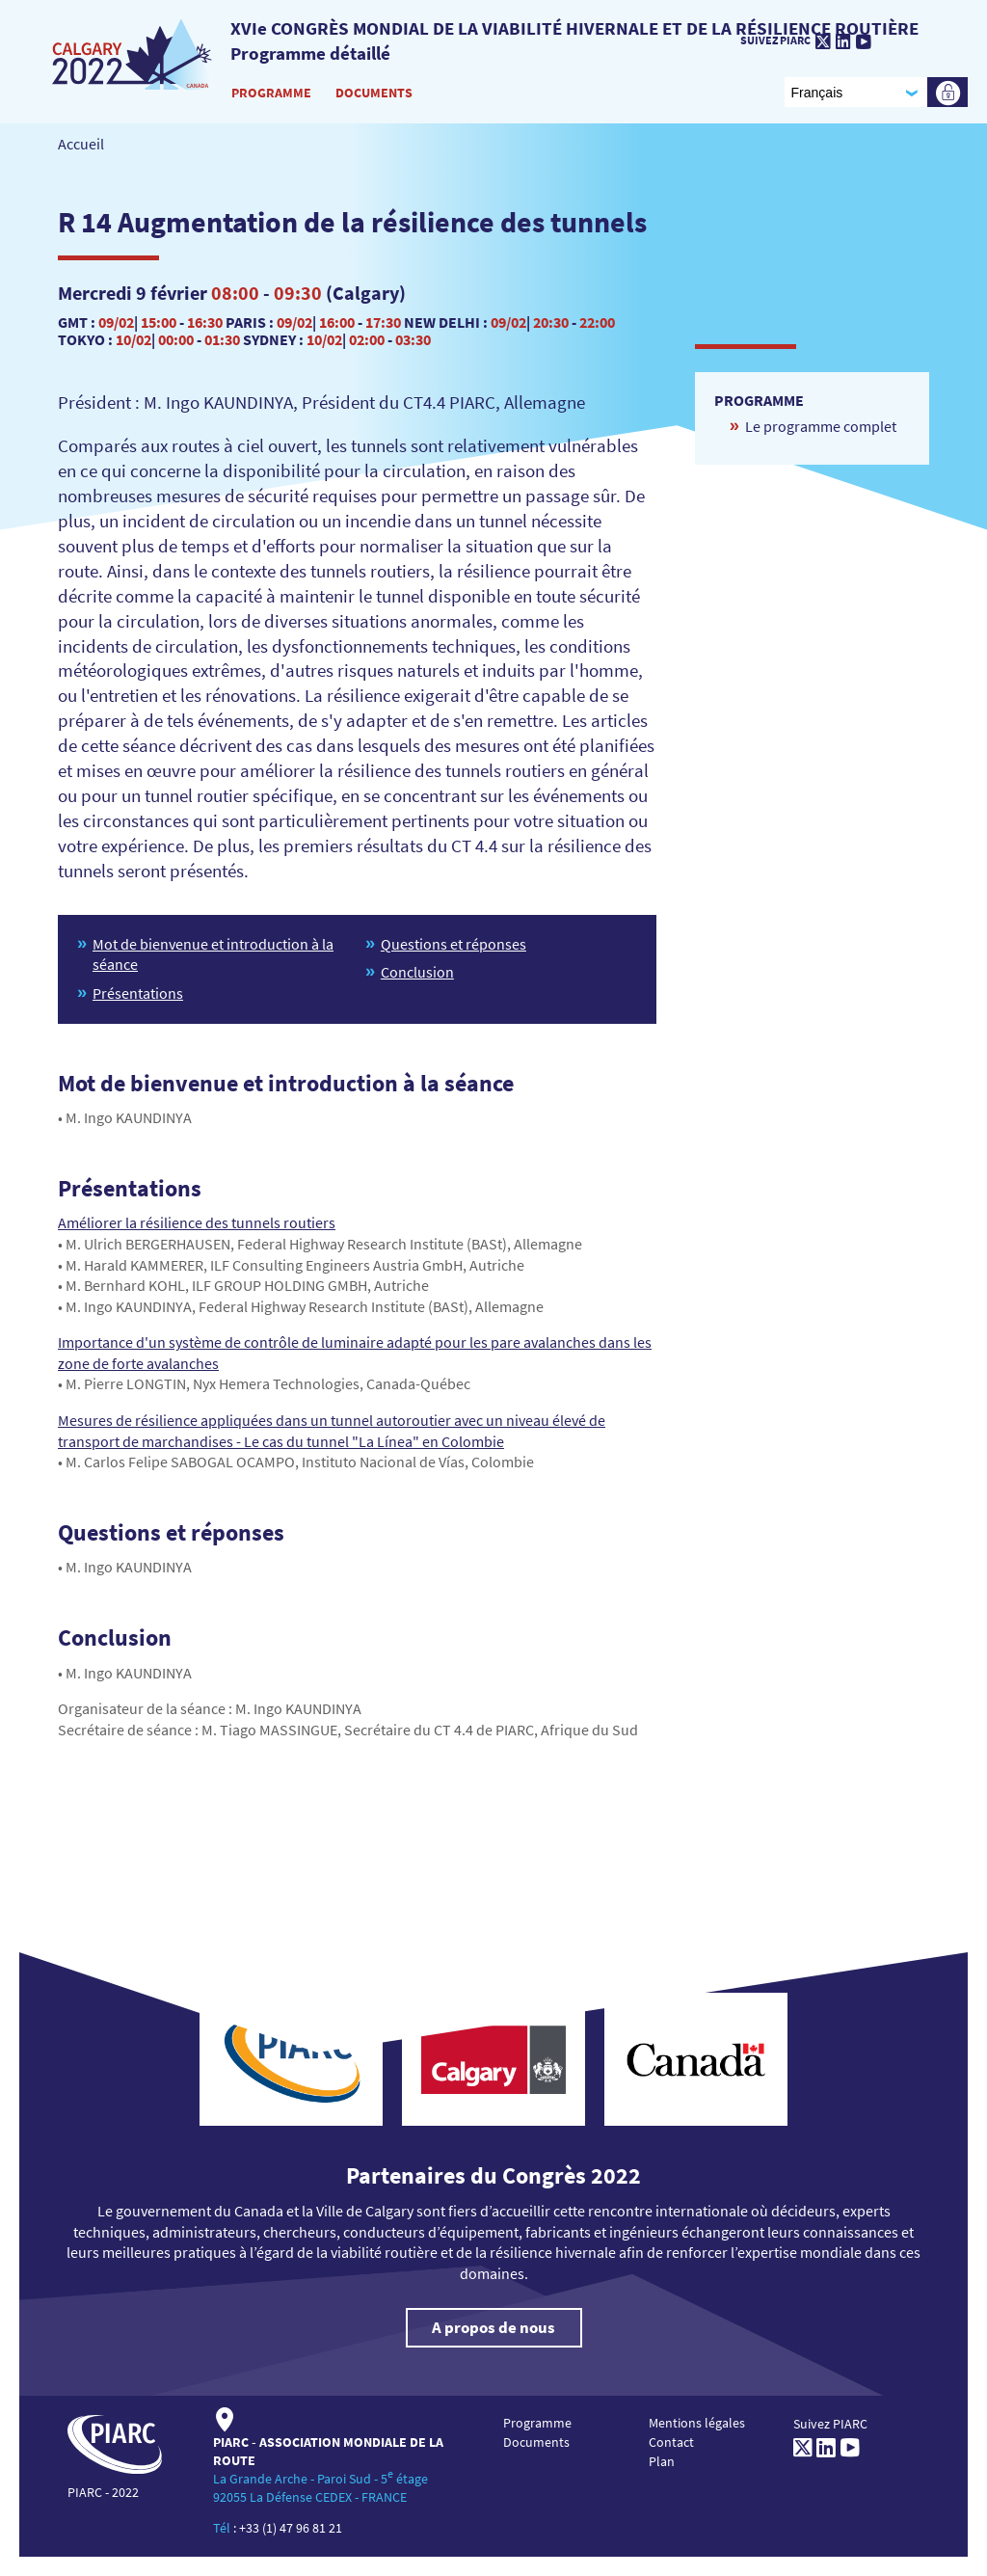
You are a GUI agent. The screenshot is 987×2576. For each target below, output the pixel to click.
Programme (271, 92)
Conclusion (417, 971)
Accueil (81, 143)
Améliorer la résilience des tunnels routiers (196, 1222)
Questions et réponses (453, 943)
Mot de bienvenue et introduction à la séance (213, 954)
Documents (374, 92)
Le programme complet (820, 426)
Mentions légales (697, 2422)
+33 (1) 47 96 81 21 (290, 2527)
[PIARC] (134, 53)
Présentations (138, 993)
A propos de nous (493, 2327)
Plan (662, 2461)
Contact (671, 2442)
